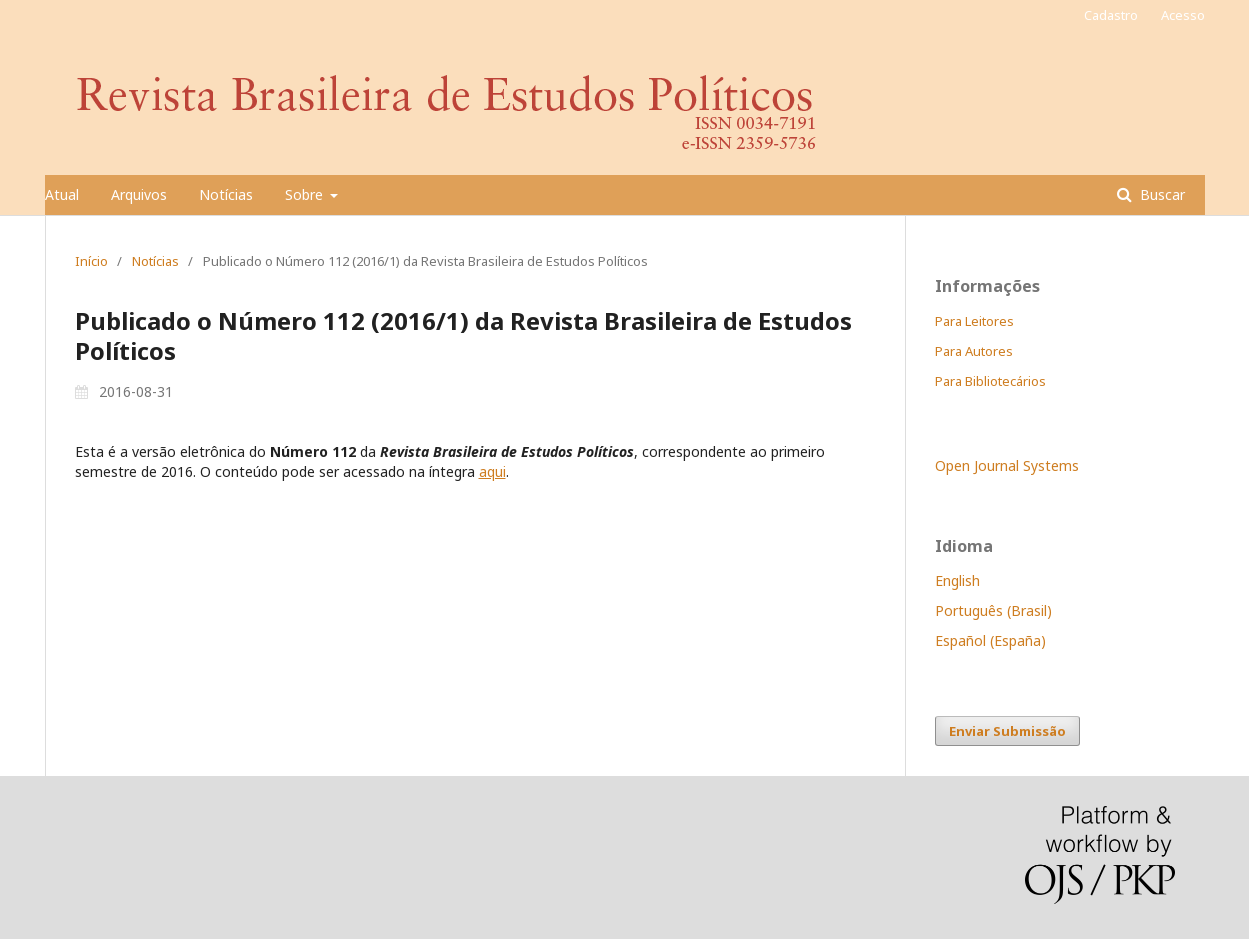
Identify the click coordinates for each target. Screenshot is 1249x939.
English (957, 580)
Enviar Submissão (1007, 731)
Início (91, 261)
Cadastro (1111, 15)
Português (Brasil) (993, 610)
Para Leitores (974, 321)
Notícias (226, 194)
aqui (492, 471)
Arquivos (139, 194)
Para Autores (974, 351)
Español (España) (990, 640)
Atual (62, 194)
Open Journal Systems (1007, 465)
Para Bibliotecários (990, 381)
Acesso (1183, 15)
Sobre (306, 194)
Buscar (1160, 194)
